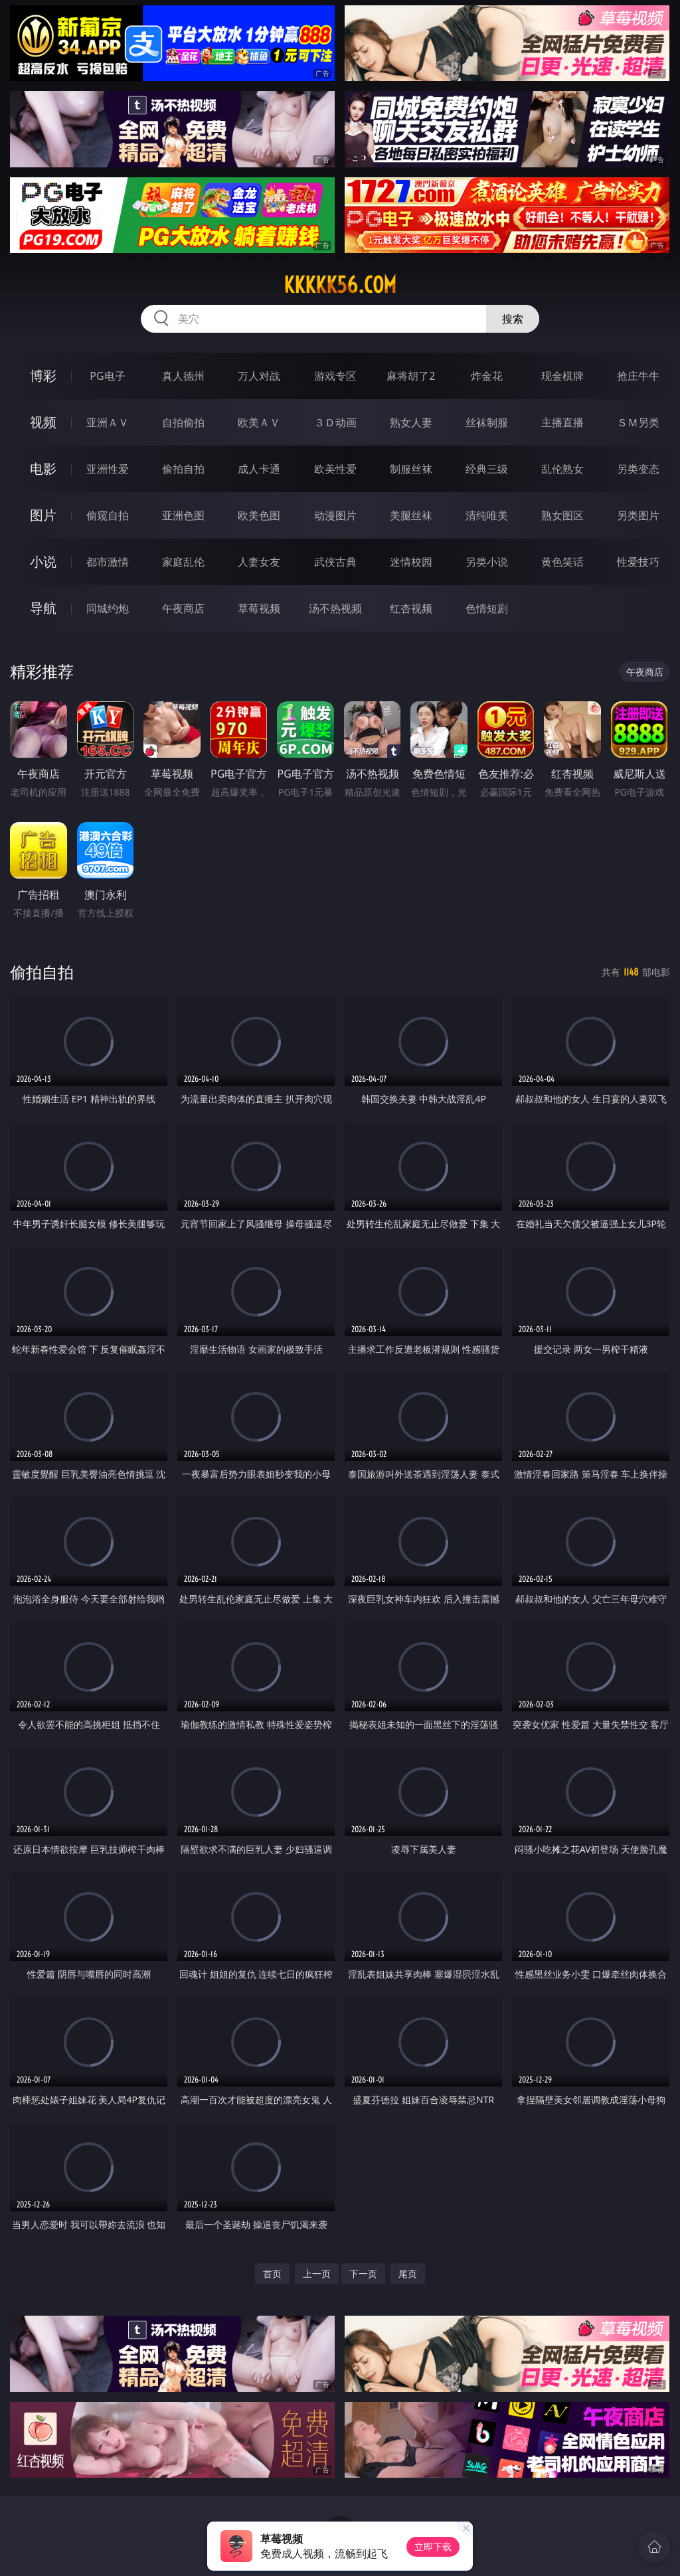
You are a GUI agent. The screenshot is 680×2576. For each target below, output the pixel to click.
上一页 (317, 2273)
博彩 (43, 376)
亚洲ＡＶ (107, 422)
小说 (43, 561)
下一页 (363, 2273)
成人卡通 (259, 469)
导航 (43, 608)
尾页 (407, 2273)
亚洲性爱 (107, 469)
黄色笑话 (562, 562)
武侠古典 (335, 562)
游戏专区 (335, 376)
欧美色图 (259, 515)
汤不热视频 (335, 608)
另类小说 (487, 562)
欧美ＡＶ (259, 422)
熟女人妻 (411, 422)
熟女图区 (562, 515)
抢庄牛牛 (638, 376)
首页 (272, 2273)
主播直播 (562, 422)
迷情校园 (411, 562)
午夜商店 (183, 608)
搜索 (512, 318)
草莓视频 (259, 608)
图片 (43, 515)
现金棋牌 (562, 376)
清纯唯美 (487, 515)
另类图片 (638, 515)
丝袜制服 (487, 422)
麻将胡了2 (410, 376)
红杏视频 (411, 608)
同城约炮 (107, 608)
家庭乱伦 (183, 562)
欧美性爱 (335, 469)
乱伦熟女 (562, 469)
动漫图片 (335, 515)
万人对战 (259, 376)
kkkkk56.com (340, 285)
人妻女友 (259, 562)
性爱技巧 (638, 562)
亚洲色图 (183, 515)
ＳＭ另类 (638, 422)
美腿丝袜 (411, 515)
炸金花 (487, 376)
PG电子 (107, 376)
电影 (43, 468)
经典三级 (487, 469)
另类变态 (638, 469)
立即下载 (433, 2546)
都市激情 (107, 562)
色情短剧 (487, 608)
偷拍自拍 (183, 469)
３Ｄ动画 (335, 422)
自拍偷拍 (183, 422)
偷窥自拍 (107, 515)
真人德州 (183, 376)
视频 (43, 422)
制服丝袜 (411, 469)
